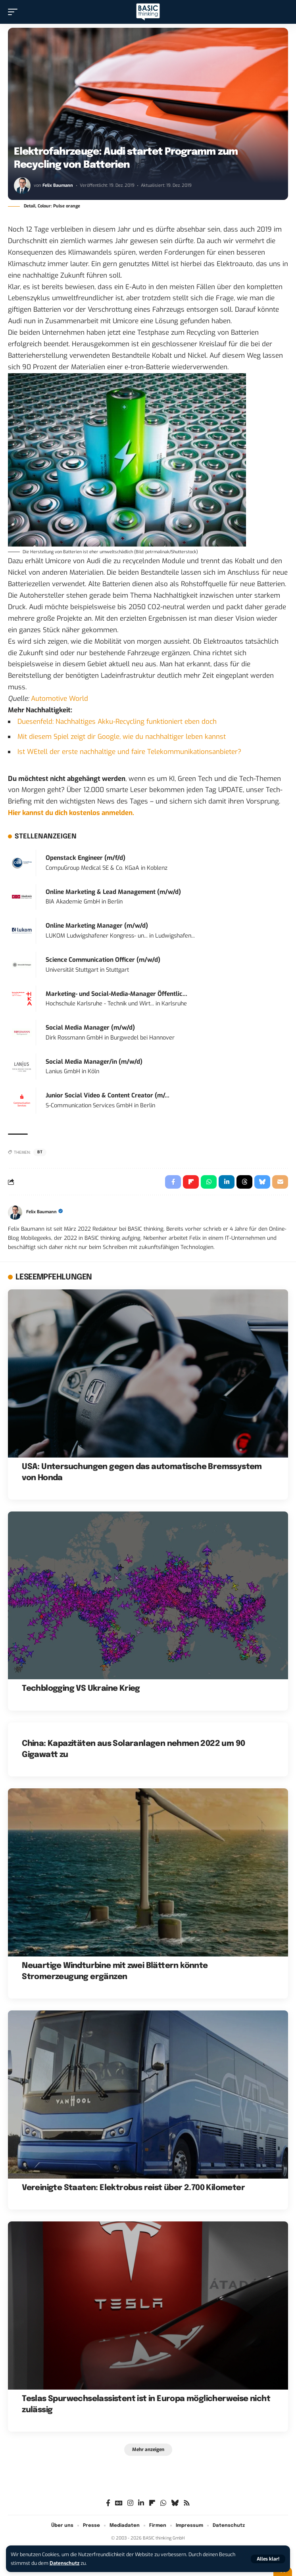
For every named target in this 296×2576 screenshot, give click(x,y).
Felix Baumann (57, 185)
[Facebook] (108, 2503)
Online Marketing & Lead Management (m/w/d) (113, 892)
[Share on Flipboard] (191, 1182)
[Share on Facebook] (173, 1182)
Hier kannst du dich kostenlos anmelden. (71, 812)
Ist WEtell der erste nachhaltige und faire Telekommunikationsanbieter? (129, 751)
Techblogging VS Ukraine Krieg (81, 1688)
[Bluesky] (175, 2503)
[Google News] (119, 2503)
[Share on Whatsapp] (209, 1182)
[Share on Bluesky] (262, 1182)
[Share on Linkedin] (226, 1182)
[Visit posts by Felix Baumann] (22, 185)
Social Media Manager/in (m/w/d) (94, 1062)
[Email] (280, 1182)
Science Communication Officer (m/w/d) (103, 960)
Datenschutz (64, 2563)
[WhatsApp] (163, 2503)
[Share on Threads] (244, 1182)
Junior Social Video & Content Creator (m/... (107, 1095)
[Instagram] (130, 2503)
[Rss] (186, 2503)
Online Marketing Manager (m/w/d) (97, 926)
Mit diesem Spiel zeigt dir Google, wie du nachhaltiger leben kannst (121, 736)
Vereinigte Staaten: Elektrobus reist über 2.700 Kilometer (133, 2188)
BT (39, 1152)
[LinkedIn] (141, 2503)
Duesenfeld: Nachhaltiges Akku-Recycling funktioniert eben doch (117, 721)
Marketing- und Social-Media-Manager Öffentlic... (116, 994)
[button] (268, 2559)
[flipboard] (152, 2503)
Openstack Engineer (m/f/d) (85, 858)
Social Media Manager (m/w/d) (90, 1028)
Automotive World (59, 698)
